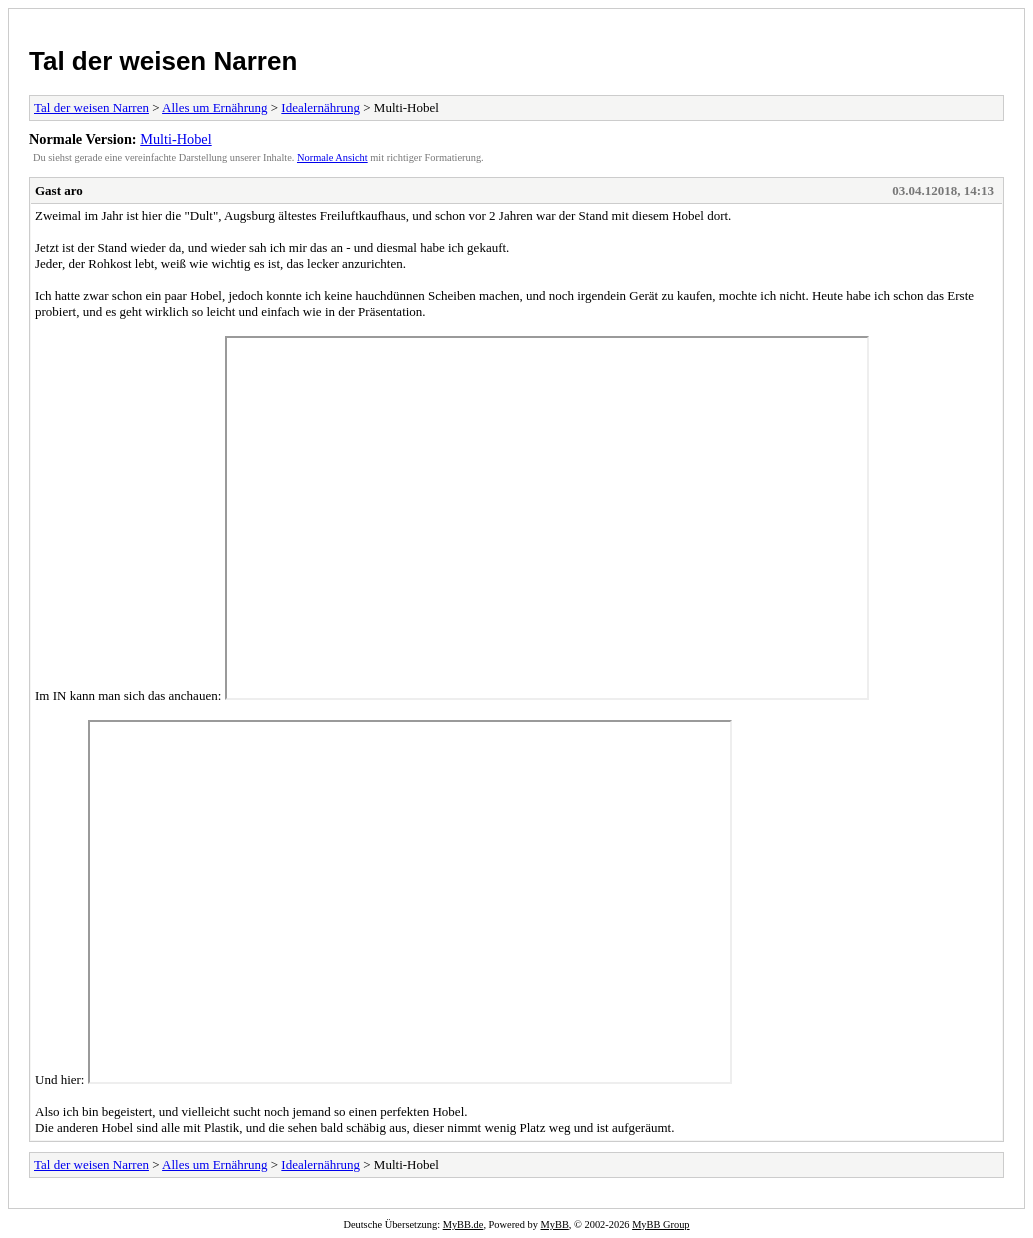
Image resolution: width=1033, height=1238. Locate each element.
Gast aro (59, 190)
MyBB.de (463, 1224)
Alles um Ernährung (214, 107)
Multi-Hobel (175, 139)
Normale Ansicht (332, 157)
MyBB (555, 1224)
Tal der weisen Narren (163, 61)
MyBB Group (660, 1224)
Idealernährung (320, 107)
